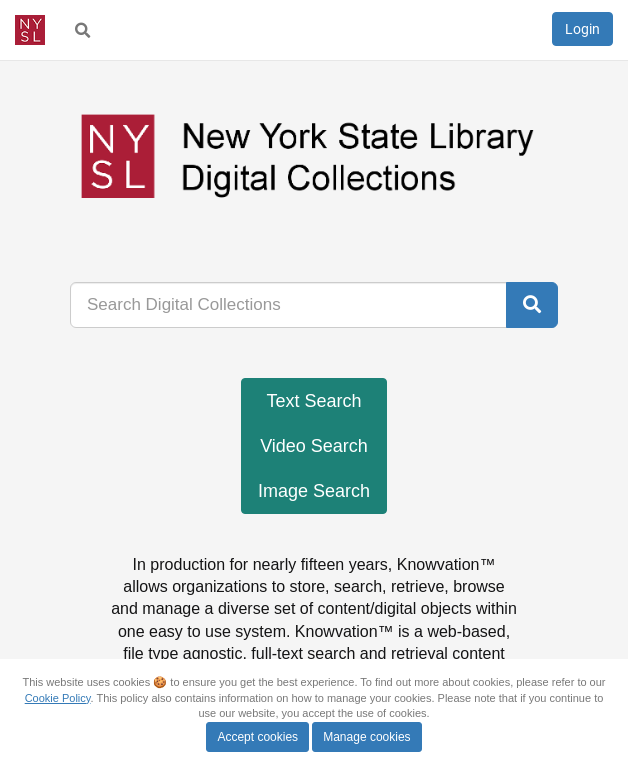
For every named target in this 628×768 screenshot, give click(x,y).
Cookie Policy (58, 698)
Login (582, 29)
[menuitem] (83, 30)
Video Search (314, 446)
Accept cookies (257, 737)
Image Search (314, 491)
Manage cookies (366, 737)
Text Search (313, 401)
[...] (288, 305)
